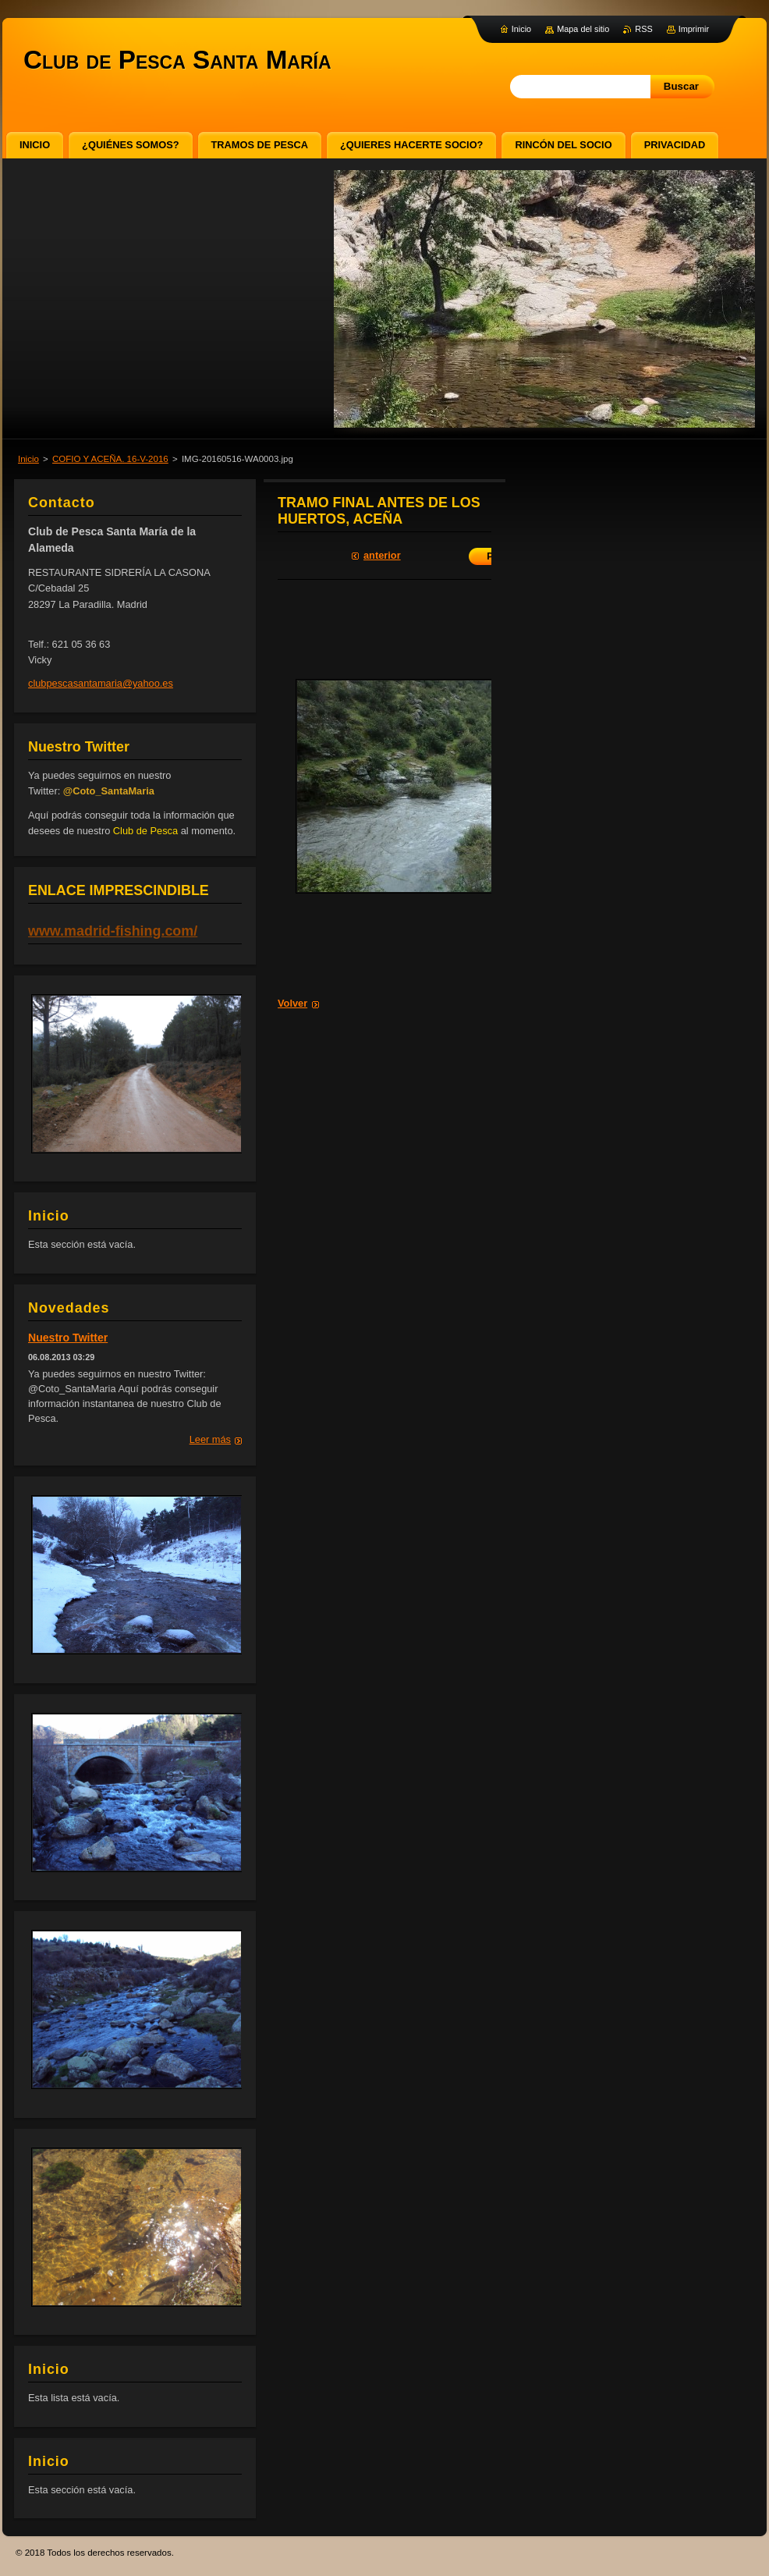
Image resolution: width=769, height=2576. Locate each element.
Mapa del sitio (583, 29)
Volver (292, 1003)
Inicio (28, 459)
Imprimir (694, 29)
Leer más (210, 1439)
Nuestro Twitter (68, 1337)
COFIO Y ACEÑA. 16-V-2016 (110, 459)
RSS (643, 29)
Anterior (382, 555)
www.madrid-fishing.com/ (112, 931)
